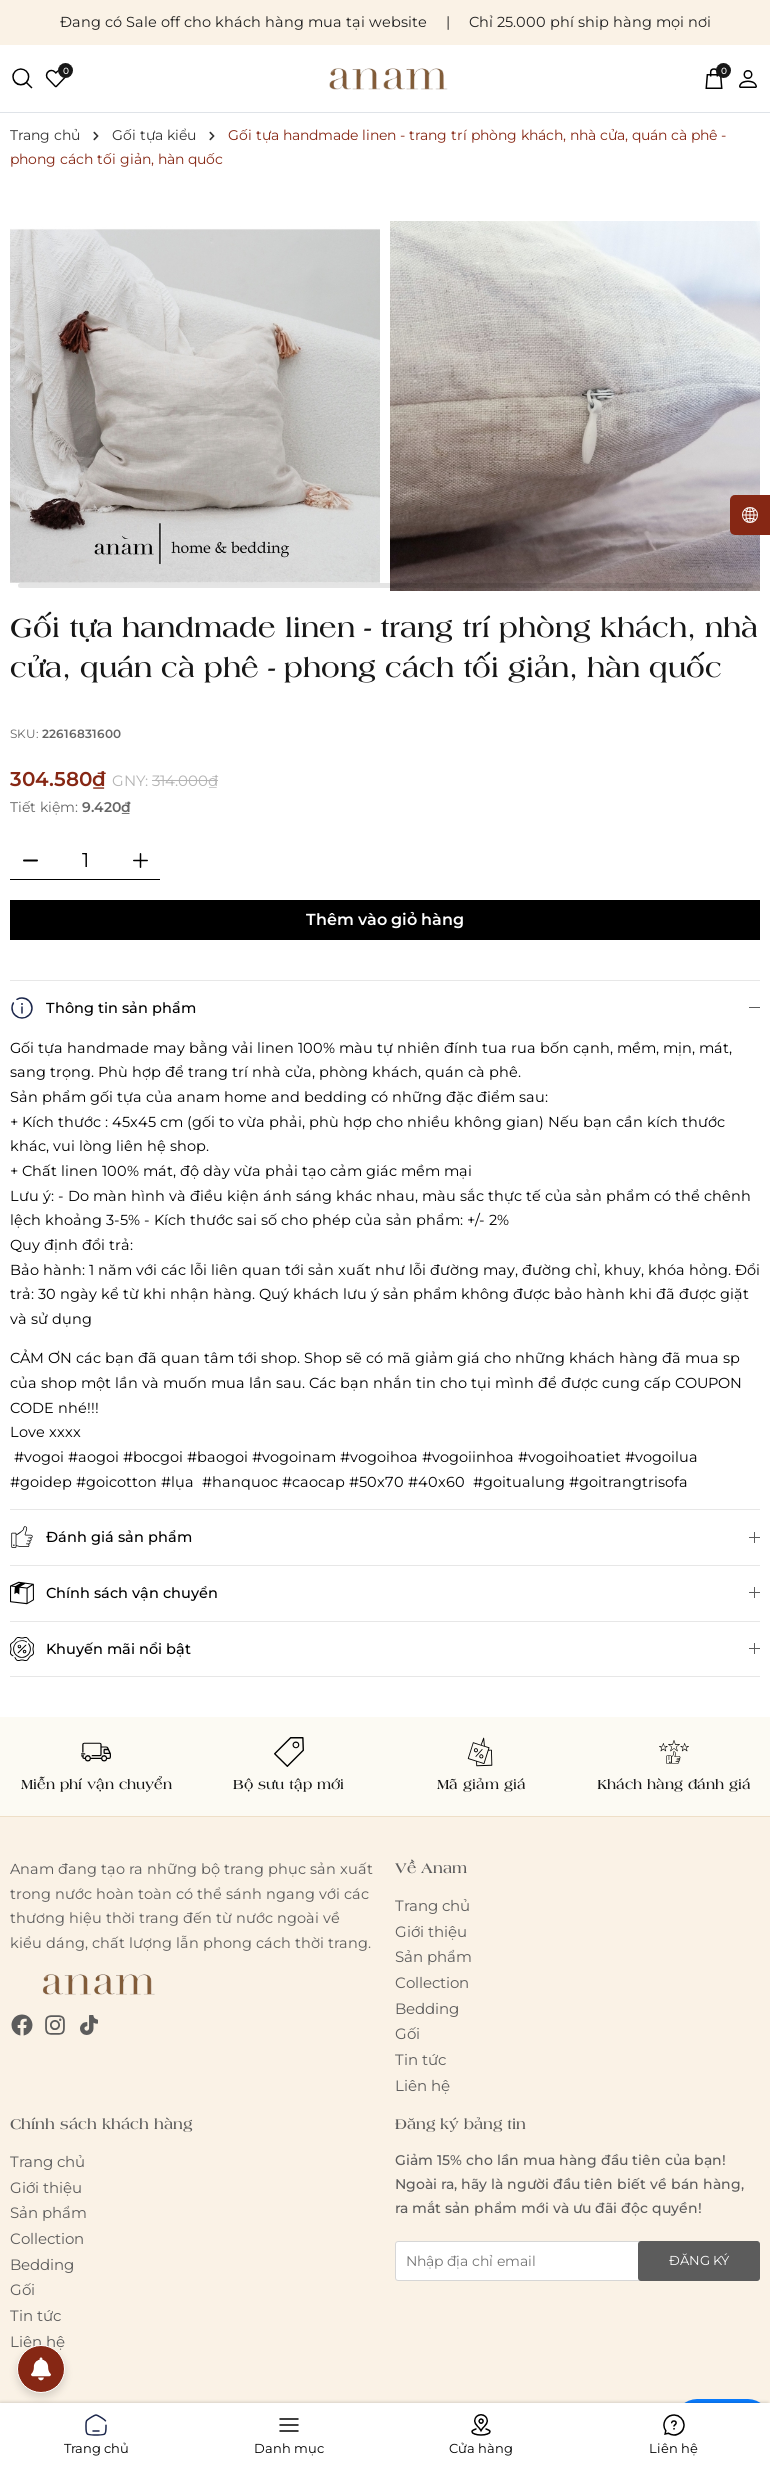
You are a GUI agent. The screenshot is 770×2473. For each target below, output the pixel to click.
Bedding (427, 2008)
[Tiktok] (89, 2024)
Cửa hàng (481, 2431)
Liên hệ (422, 2085)
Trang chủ (432, 1905)
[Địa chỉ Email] (577, 2261)
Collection (432, 1982)
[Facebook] (22, 2024)
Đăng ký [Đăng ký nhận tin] (699, 2260)
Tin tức (420, 2059)
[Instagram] (55, 2024)
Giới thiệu (431, 1931)
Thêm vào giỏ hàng (385, 919)
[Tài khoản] (748, 78)
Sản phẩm (433, 1956)
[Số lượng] (85, 860)
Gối (407, 2033)
